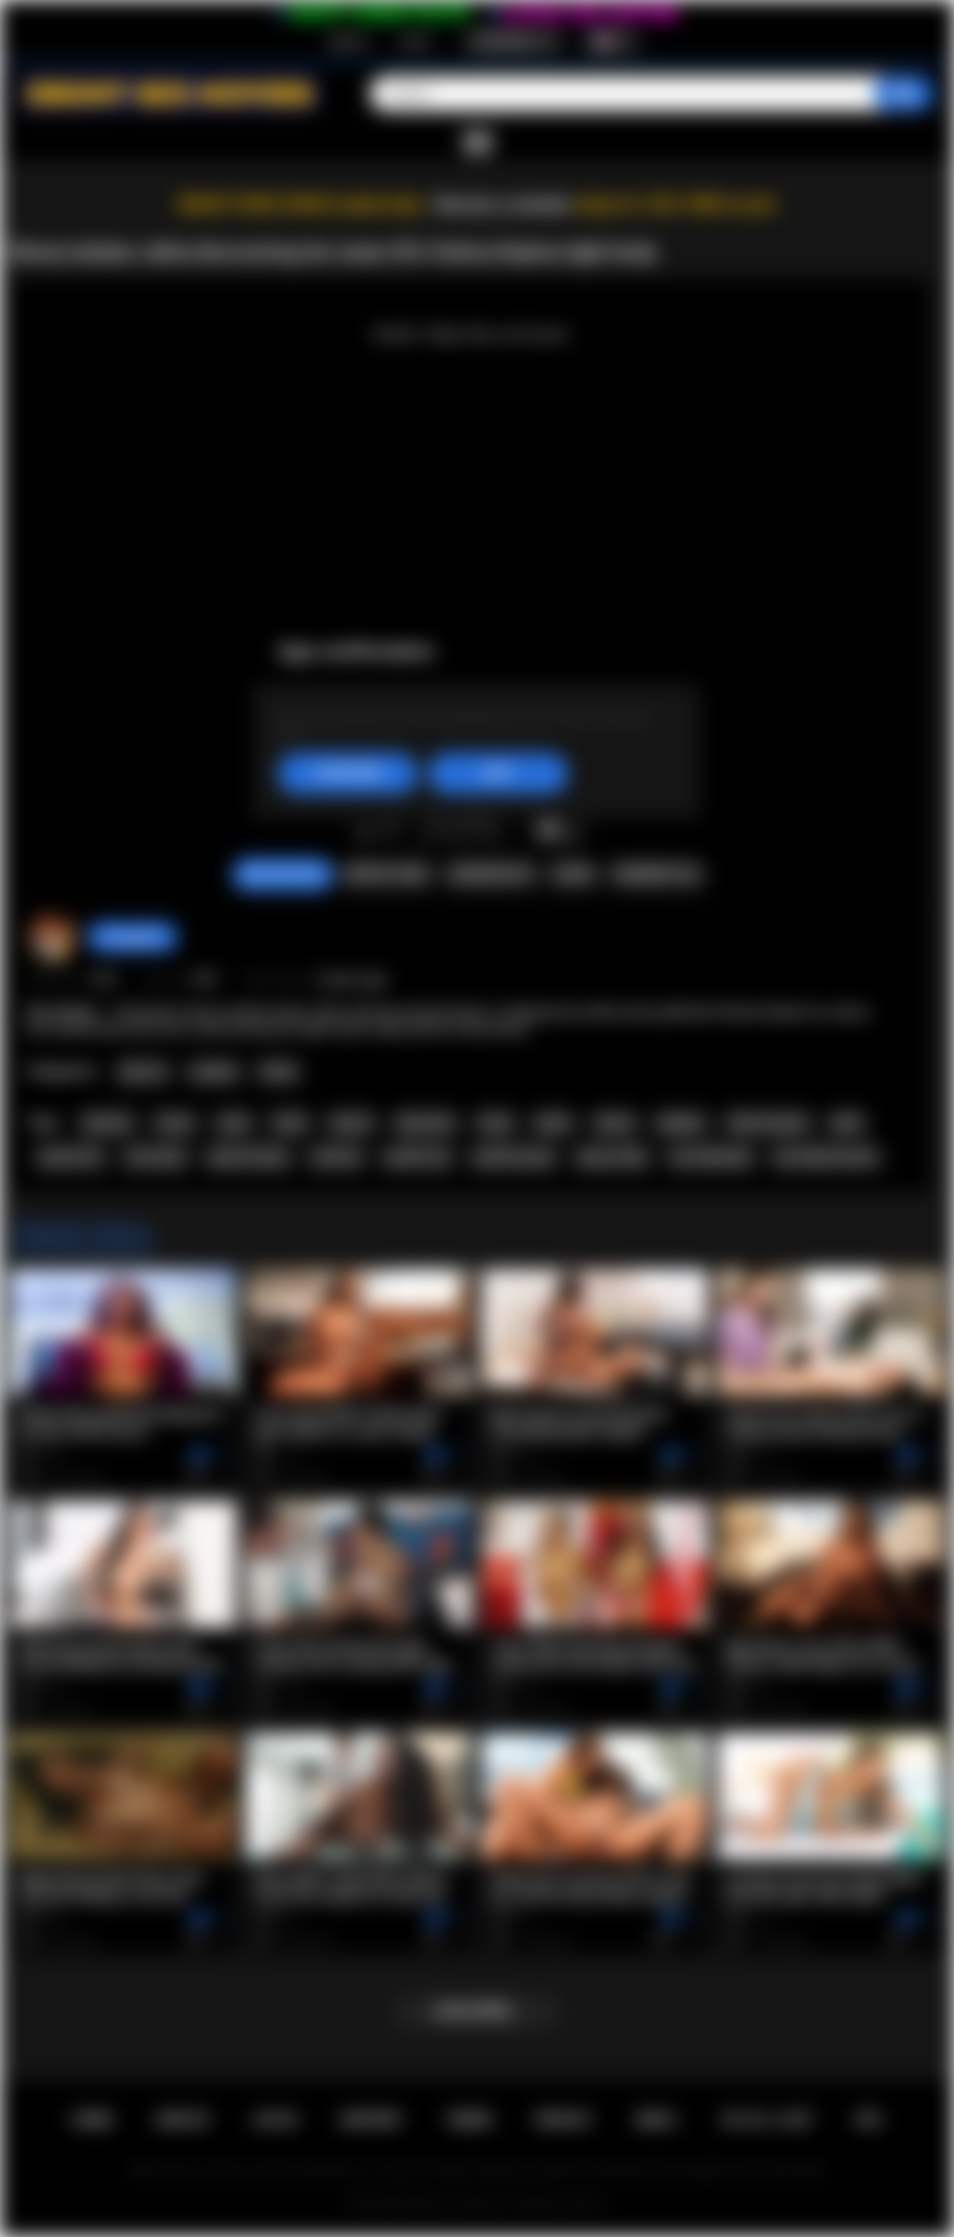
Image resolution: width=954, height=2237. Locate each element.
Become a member (503, 204)
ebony (175, 1123)
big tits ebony (248, 1157)
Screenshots (490, 874)
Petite (278, 1072)
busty (495, 1123)
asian (234, 1123)
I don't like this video (390, 831)
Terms (469, 2120)
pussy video (612, 1157)
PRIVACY (563, 2120)
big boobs (426, 1123)
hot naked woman (826, 1157)
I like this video (364, 831)
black (290, 1123)
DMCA (656, 2120)
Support (371, 2120)
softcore (336, 1157)
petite (553, 1123)
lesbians (107, 1123)
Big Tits (143, 1072)
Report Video (386, 874)
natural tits (70, 1157)
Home (92, 2120)
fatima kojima (768, 1123)
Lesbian (214, 1072)
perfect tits (418, 1157)
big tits (351, 1123)
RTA (869, 2120)
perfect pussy (514, 1157)
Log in (414, 41)
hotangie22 (132, 937)
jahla (846, 1123)
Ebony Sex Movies (456, 2203)
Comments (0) (655, 874)
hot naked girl (710, 1157)
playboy (681, 1123)
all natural (155, 1157)
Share (573, 874)
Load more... (477, 2011)
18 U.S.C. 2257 (765, 2120)
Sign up (348, 41)
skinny (614, 1123)
